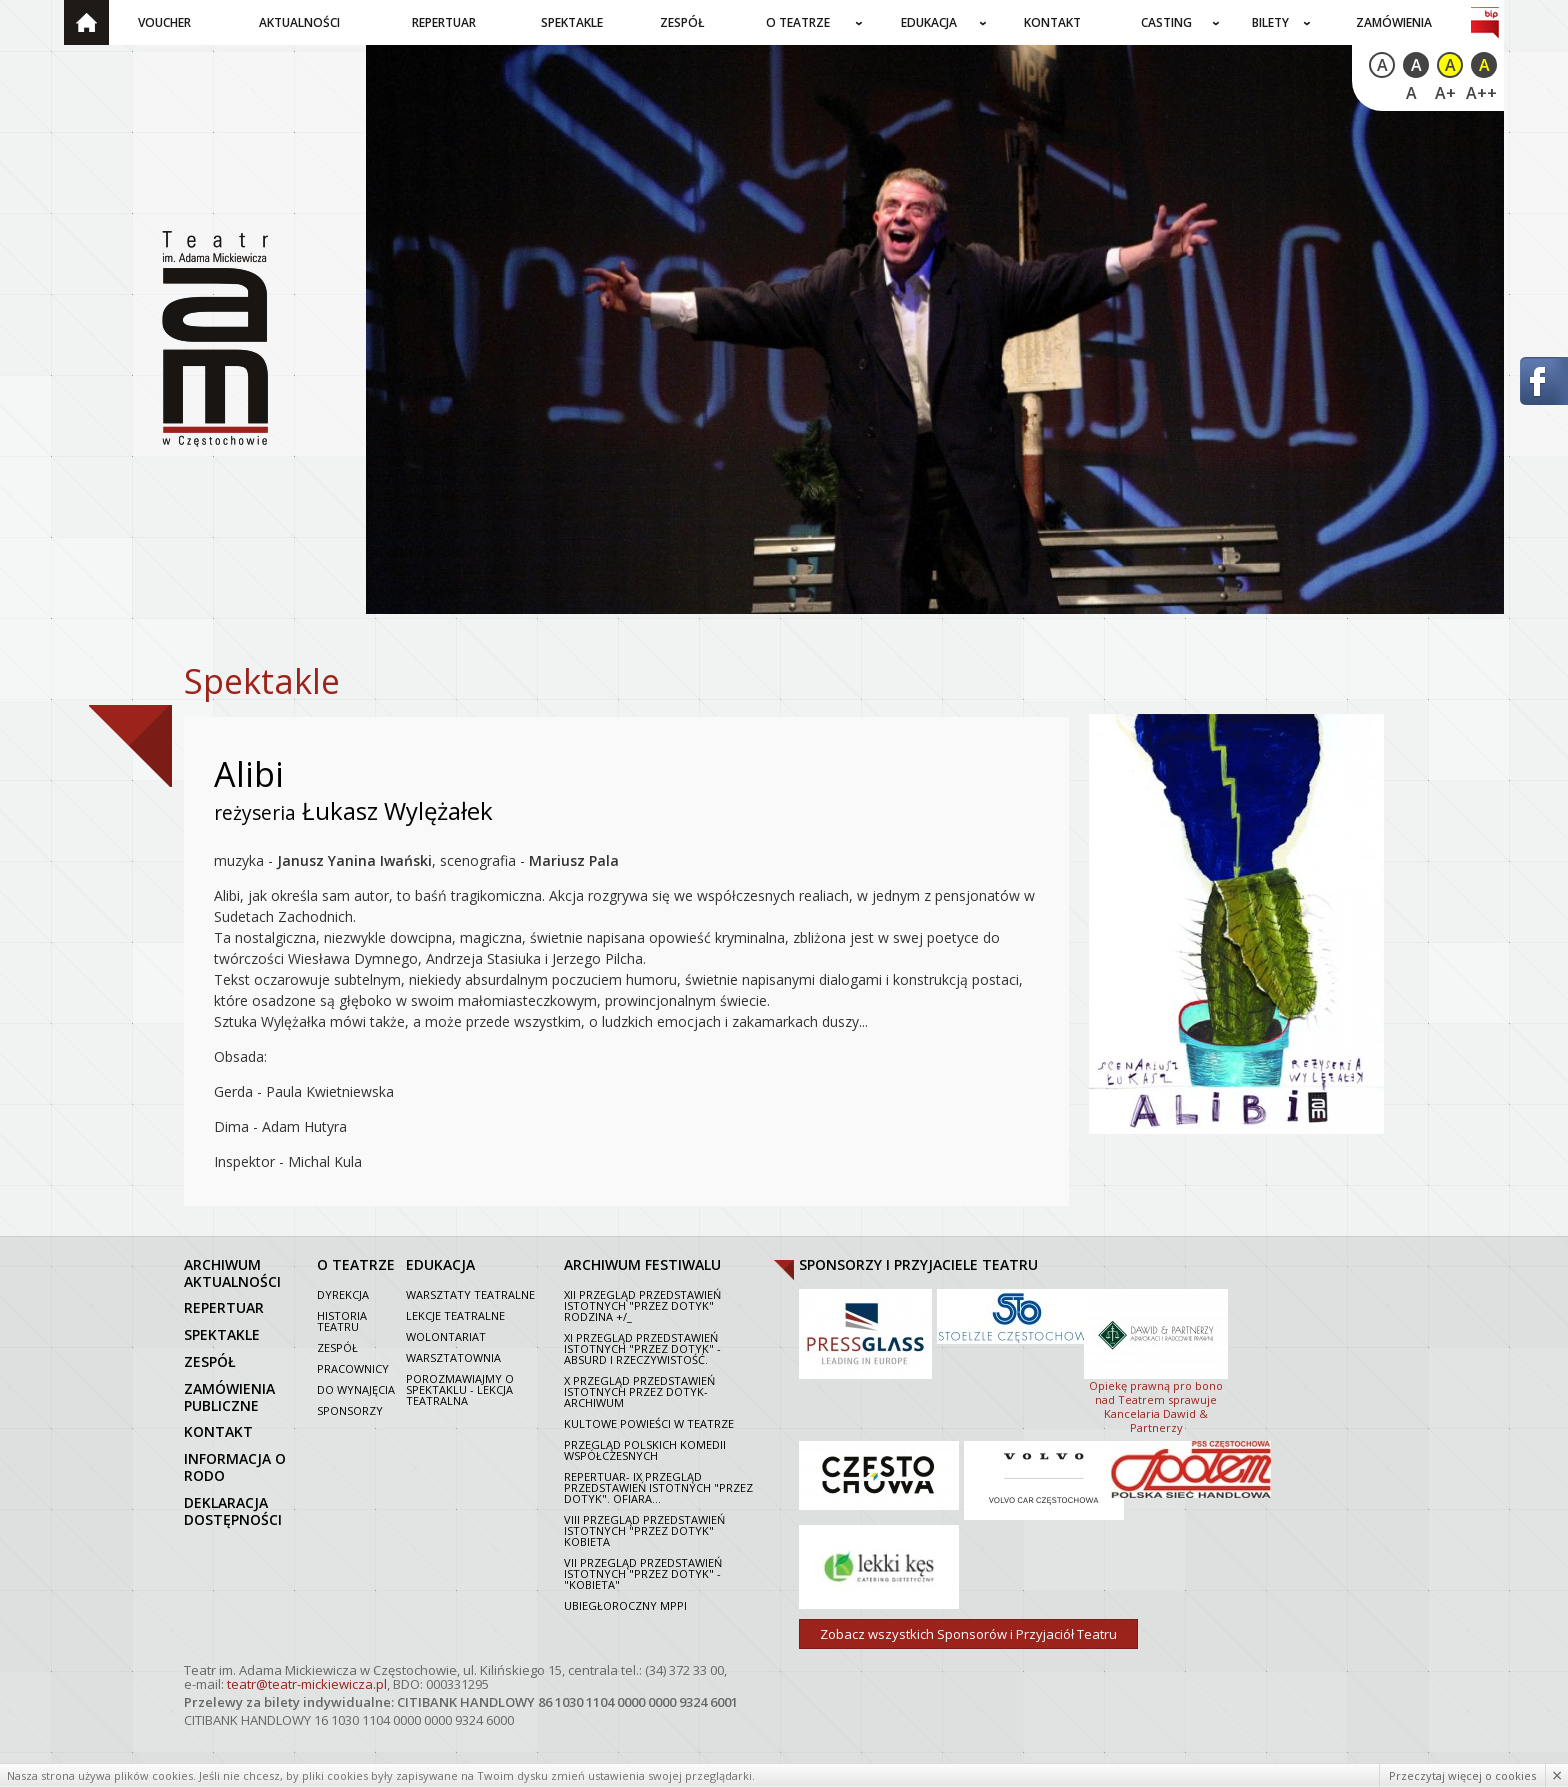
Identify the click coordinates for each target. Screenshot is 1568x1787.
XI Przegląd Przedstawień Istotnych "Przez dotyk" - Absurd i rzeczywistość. (642, 1348)
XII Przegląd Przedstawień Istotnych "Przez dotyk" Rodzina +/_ (642, 1305)
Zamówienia (1394, 22)
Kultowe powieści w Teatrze (649, 1423)
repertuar (224, 1307)
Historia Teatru (342, 1321)
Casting (1166, 22)
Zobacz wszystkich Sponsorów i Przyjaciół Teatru (968, 1634)
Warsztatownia (453, 1357)
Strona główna (86, 22)
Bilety (1270, 22)
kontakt (218, 1431)
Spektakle (572, 22)
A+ (1445, 93)
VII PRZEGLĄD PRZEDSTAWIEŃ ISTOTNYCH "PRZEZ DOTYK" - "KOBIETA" (643, 1573)
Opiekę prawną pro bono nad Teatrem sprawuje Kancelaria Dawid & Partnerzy (1156, 1360)
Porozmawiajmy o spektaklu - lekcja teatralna (460, 1389)
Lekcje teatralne (455, 1315)
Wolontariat (446, 1336)
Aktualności (299, 22)
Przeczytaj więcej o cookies (1462, 1775)
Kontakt (1052, 22)
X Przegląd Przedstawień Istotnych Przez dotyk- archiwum (639, 1391)
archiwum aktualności (232, 1273)
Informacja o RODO (235, 1467)
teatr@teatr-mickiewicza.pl (307, 1684)
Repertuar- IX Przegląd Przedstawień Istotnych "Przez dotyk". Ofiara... (658, 1487)
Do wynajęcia (356, 1389)
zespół (210, 1361)
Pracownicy (353, 1368)
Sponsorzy (350, 1410)
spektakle (222, 1334)
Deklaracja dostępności (233, 1511)
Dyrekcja (343, 1294)
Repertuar (444, 22)
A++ (1481, 93)
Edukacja (929, 22)
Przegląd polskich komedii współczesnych (645, 1450)
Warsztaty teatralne (470, 1294)
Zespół (682, 22)
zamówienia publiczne (229, 1397)
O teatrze (798, 22)
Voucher (164, 22)
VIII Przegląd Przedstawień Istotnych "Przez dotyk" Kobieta (644, 1530)
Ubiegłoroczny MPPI (625, 1605)
